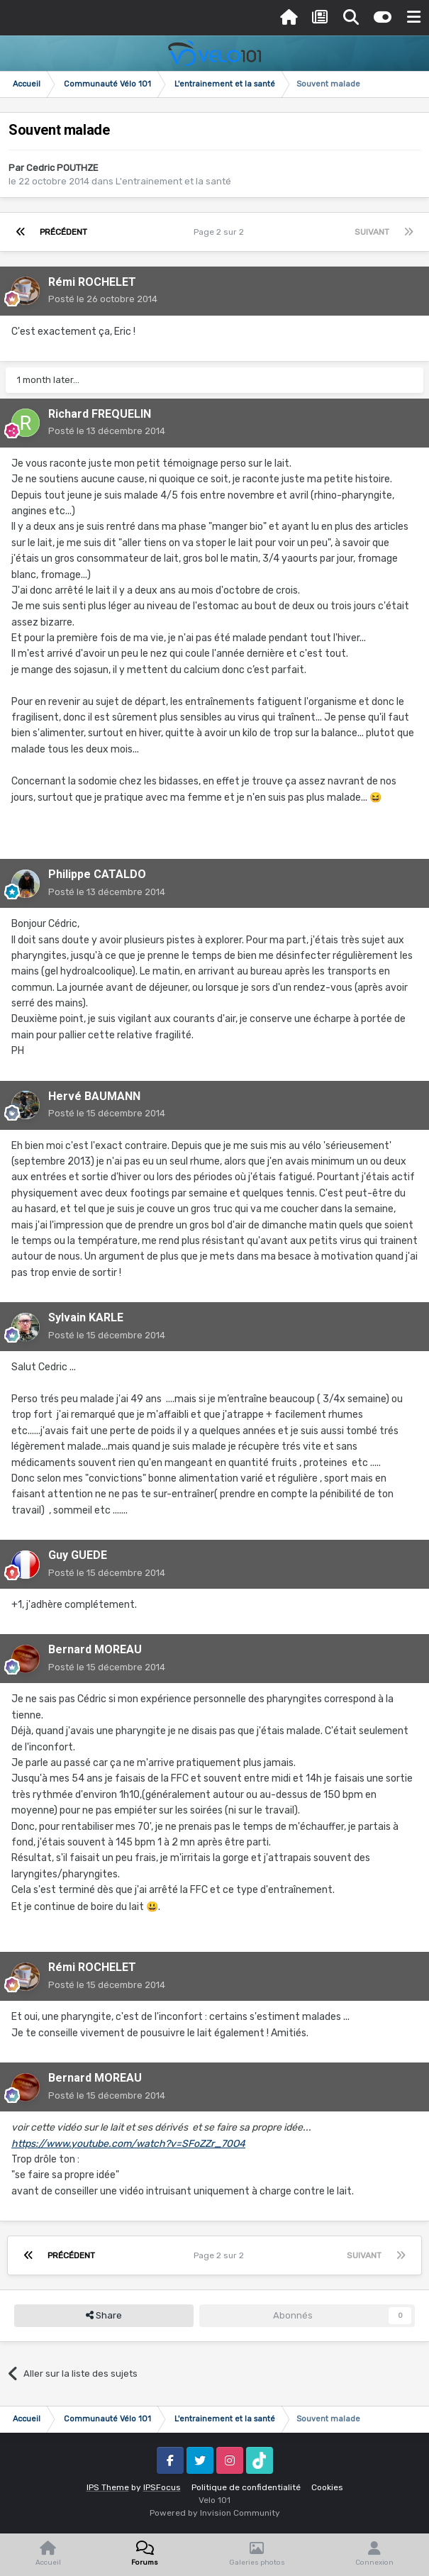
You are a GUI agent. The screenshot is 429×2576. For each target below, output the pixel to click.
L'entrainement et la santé (173, 181)
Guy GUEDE (77, 1555)
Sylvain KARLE (85, 1317)
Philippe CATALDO (97, 874)
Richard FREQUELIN (99, 414)
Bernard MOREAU (95, 1649)
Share (104, 2315)
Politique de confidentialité (246, 2487)
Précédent (63, 232)
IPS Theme (108, 2487)
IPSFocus (162, 2487)
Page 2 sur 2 (221, 232)
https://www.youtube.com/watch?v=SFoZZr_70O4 (128, 2144)
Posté (102, 299)
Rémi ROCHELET (92, 282)
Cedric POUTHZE (62, 167)
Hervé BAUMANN (94, 1096)
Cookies (327, 2487)
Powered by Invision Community (215, 2513)
